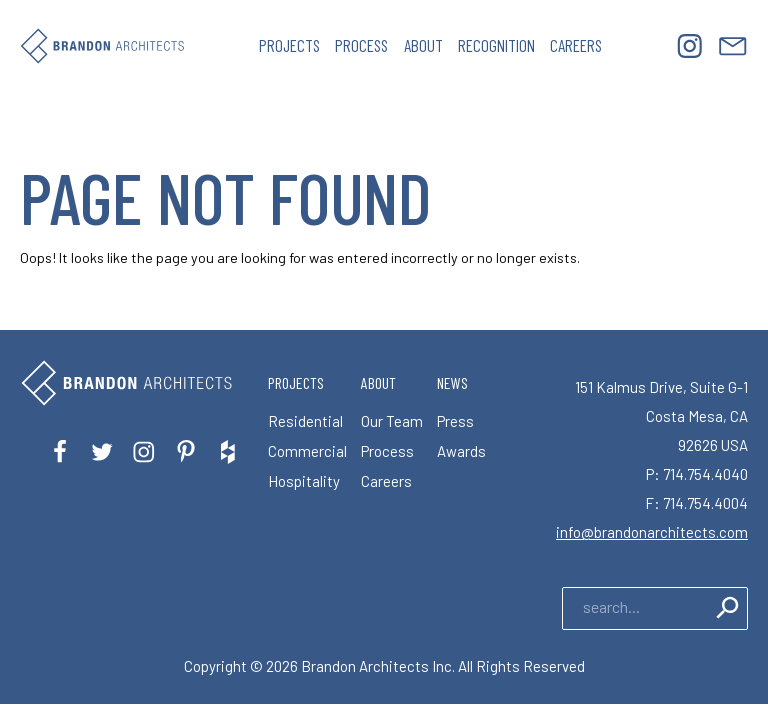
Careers (576, 45)
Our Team (392, 421)
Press (455, 421)
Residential (305, 421)
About (423, 45)
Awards (461, 451)
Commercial (307, 451)
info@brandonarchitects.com (652, 532)
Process (361, 45)
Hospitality (304, 481)
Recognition (496, 45)
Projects (289, 45)
